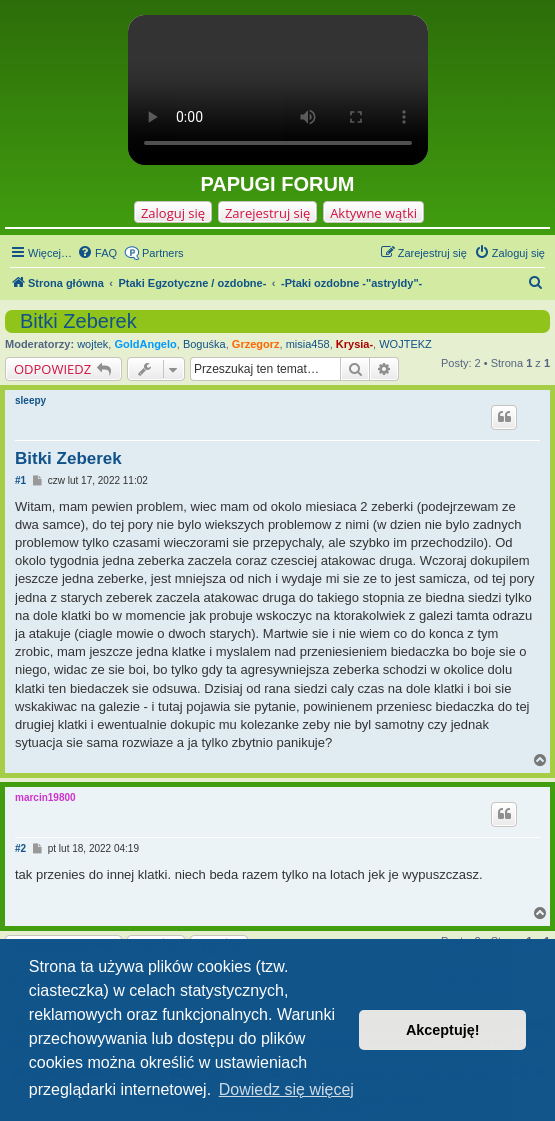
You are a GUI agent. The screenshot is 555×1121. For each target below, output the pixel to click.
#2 (20, 848)
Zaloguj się (173, 213)
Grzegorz (256, 344)
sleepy (30, 400)
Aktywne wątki (373, 213)
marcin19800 (45, 797)
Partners (163, 253)
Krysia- (354, 344)
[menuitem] (97, 253)
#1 (20, 480)
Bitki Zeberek (78, 321)
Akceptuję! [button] (443, 1030)
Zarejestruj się (267, 213)
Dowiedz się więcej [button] (286, 1089)
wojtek (92, 344)
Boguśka (204, 344)
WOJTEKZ (405, 344)
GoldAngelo (145, 344)
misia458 (308, 344)
